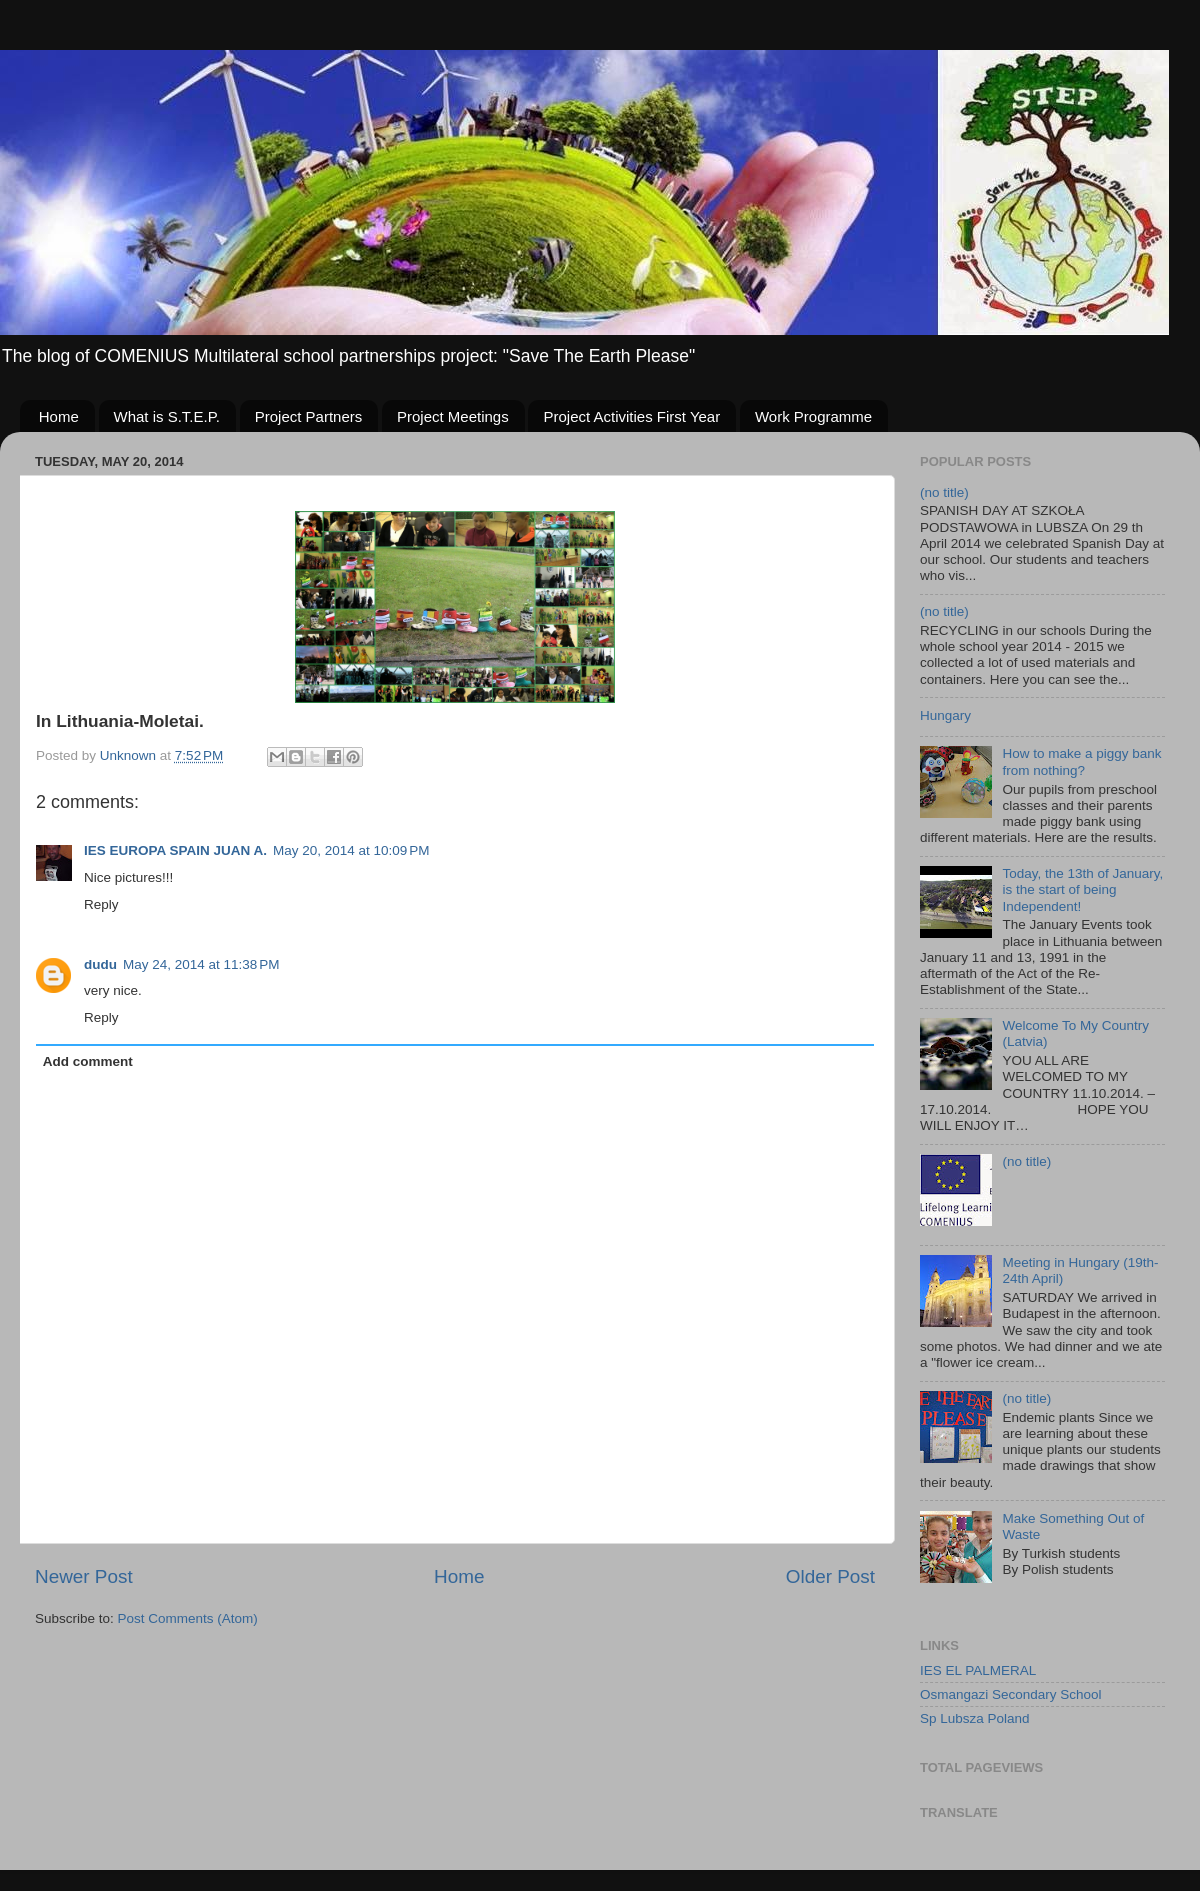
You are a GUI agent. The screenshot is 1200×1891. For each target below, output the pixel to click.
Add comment (88, 1061)
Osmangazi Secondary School (1011, 1694)
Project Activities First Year (631, 416)
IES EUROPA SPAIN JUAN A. (175, 850)
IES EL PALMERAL (978, 1670)
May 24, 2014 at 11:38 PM (201, 964)
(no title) (944, 492)
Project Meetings (453, 416)
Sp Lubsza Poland (975, 1718)
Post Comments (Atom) (188, 1618)
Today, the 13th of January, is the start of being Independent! (1082, 889)
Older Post (830, 1576)
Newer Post (84, 1576)
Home (59, 416)
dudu (100, 964)
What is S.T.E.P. (167, 416)
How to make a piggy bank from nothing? (1081, 761)
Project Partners (309, 416)
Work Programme (813, 416)
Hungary (945, 715)
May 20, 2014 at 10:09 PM (351, 850)
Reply (101, 904)
